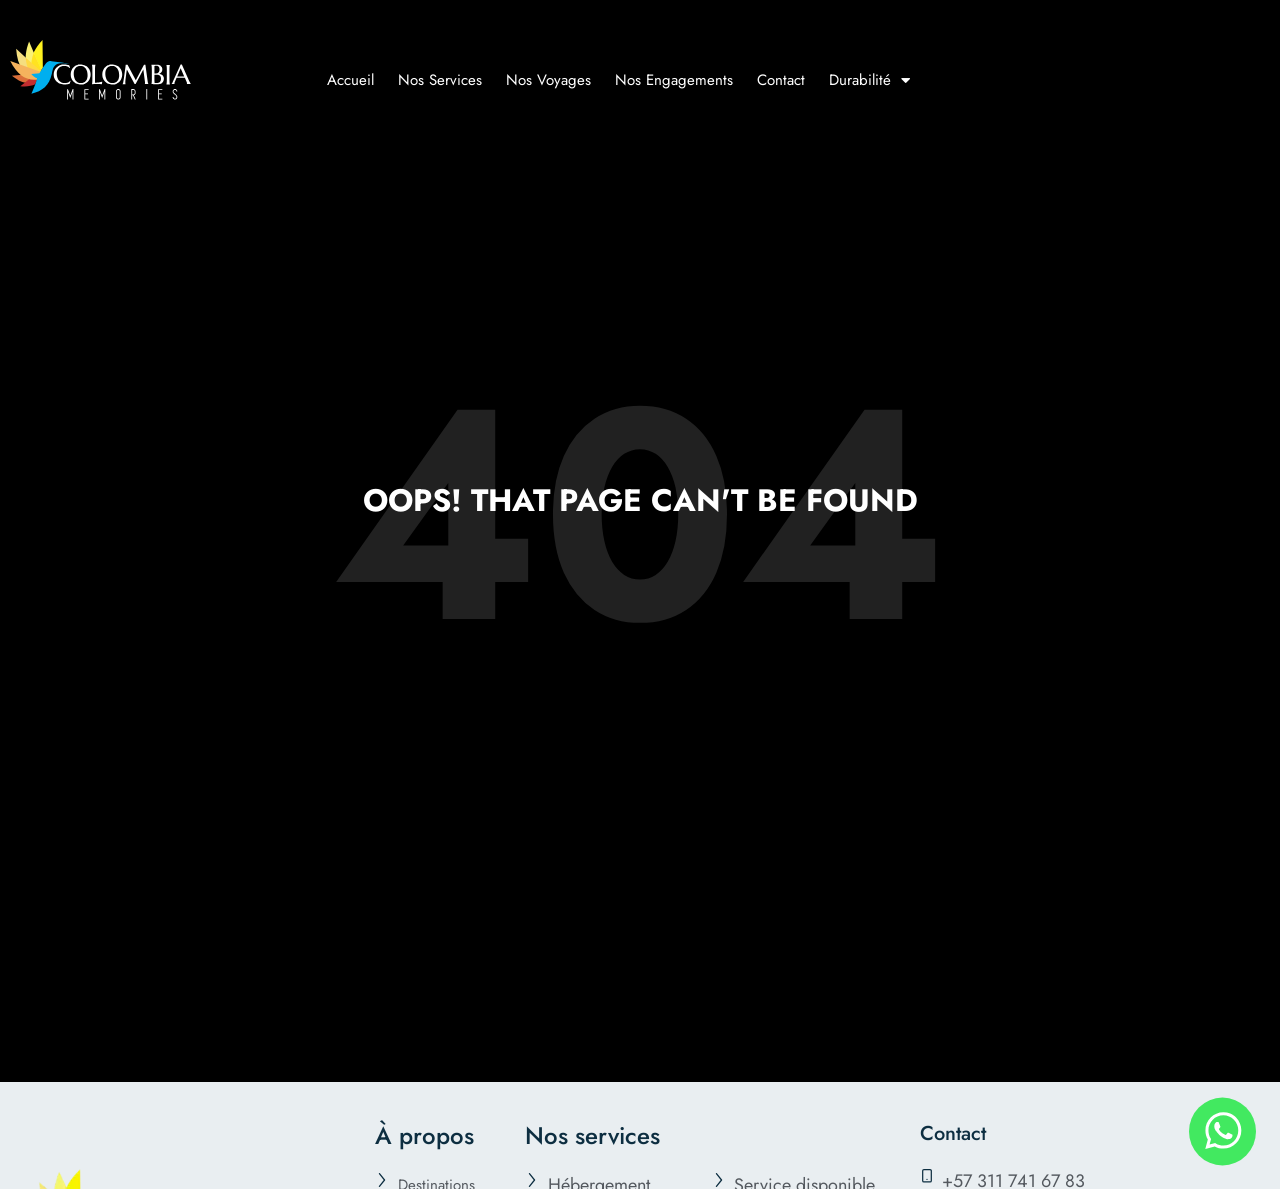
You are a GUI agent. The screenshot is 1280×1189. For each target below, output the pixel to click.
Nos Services (440, 80)
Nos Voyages (548, 80)
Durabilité (869, 80)
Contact (781, 80)
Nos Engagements (674, 80)
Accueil (350, 80)
